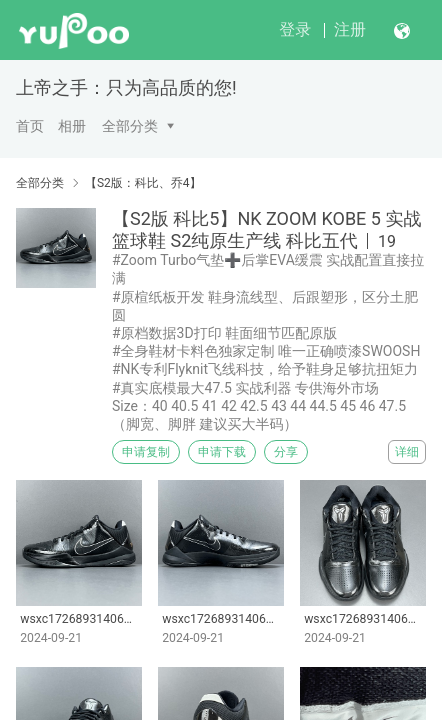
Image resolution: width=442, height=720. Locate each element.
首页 (30, 126)
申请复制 (146, 452)
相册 (72, 126)
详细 (407, 452)
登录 (295, 29)
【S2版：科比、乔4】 (143, 183)
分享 (286, 452)
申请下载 (222, 452)
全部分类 (130, 126)
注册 (350, 29)
